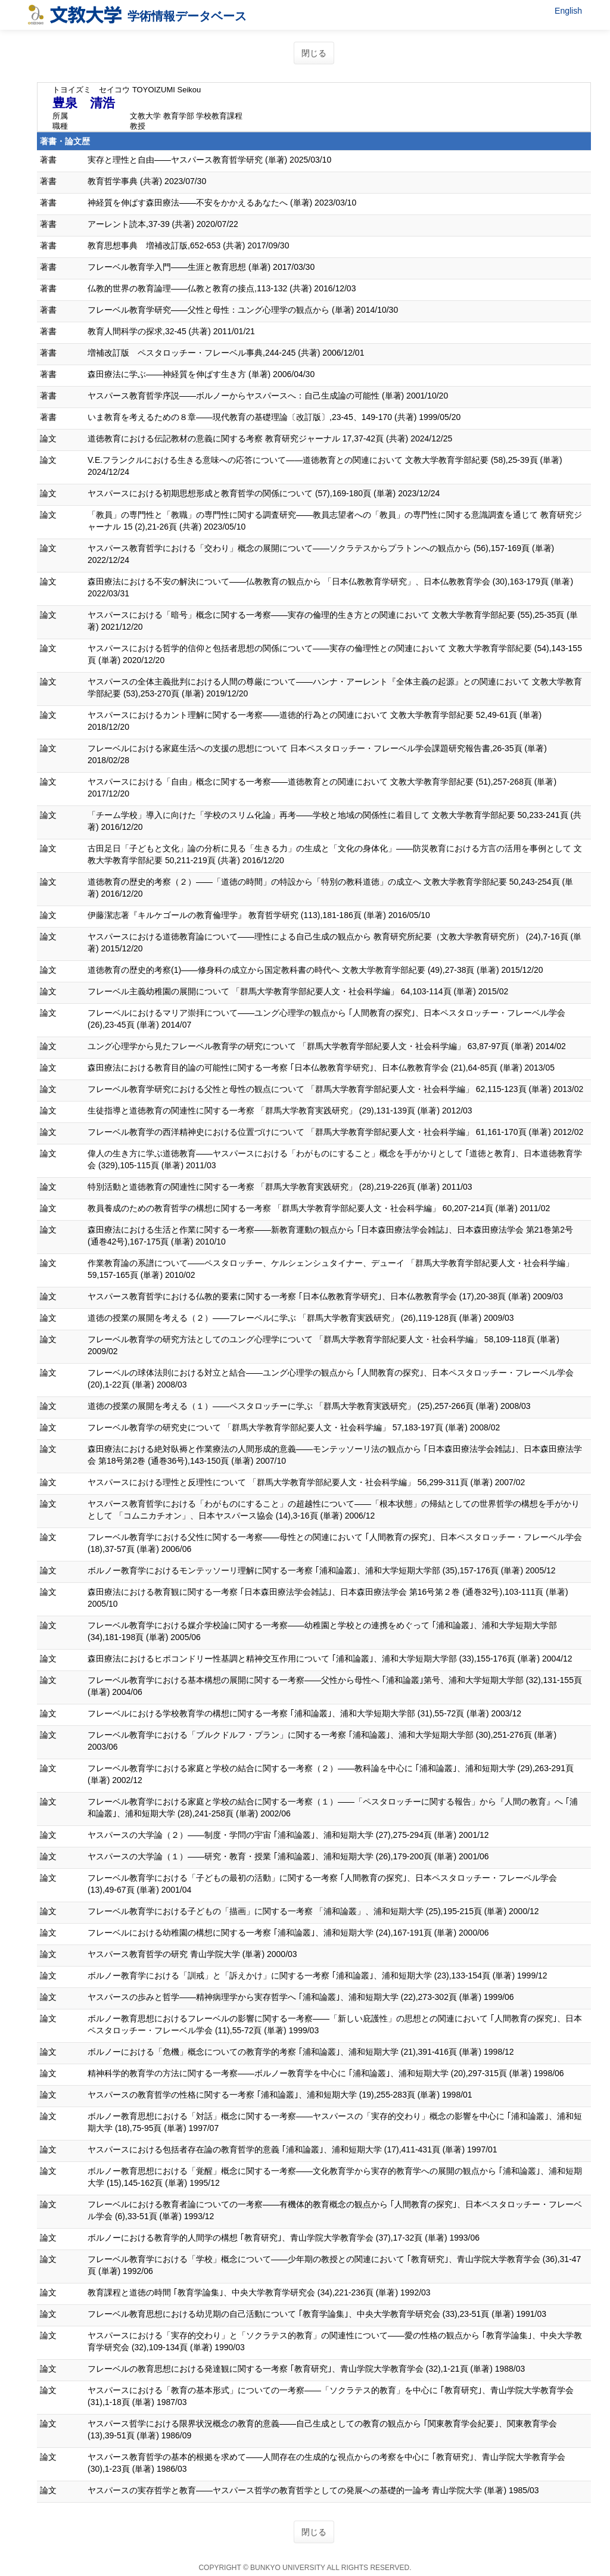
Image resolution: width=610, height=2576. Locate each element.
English (568, 10)
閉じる (313, 53)
